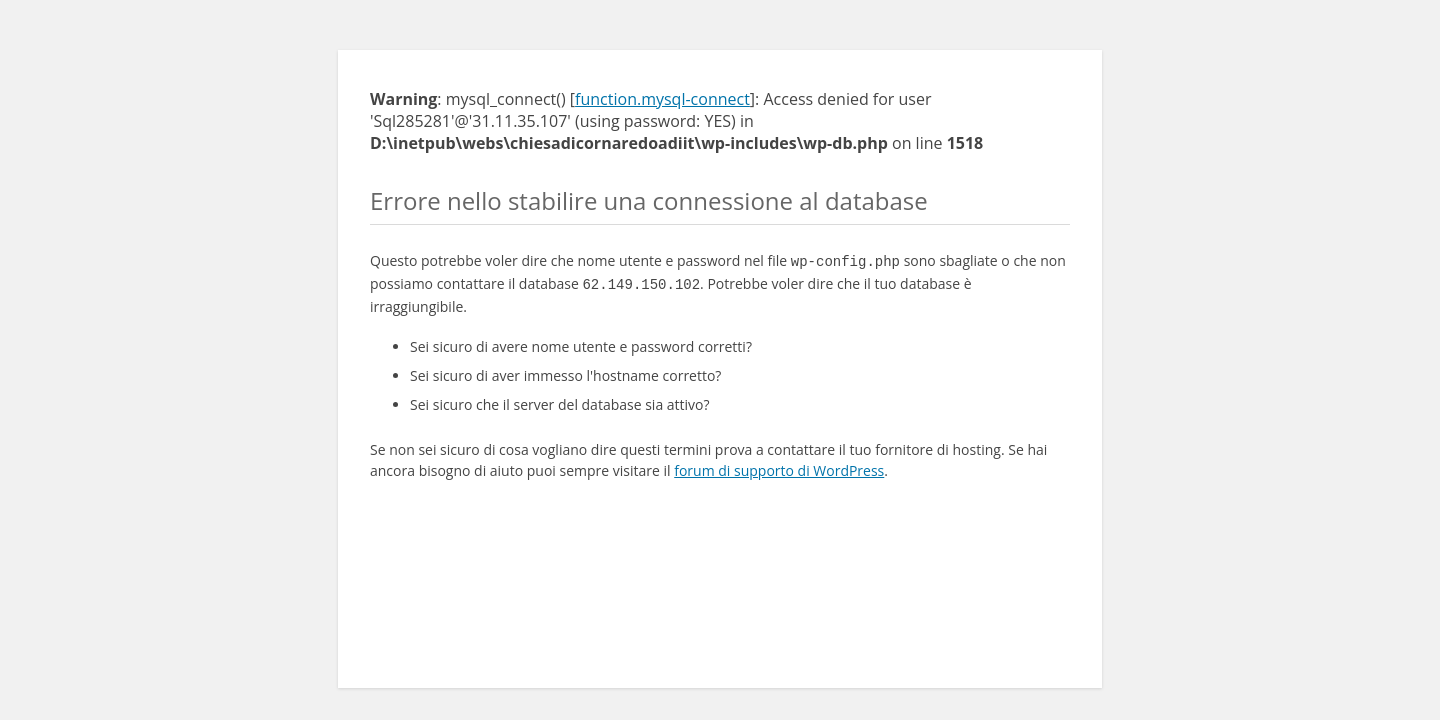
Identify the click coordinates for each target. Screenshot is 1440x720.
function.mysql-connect (662, 99)
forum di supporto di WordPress (779, 466)
